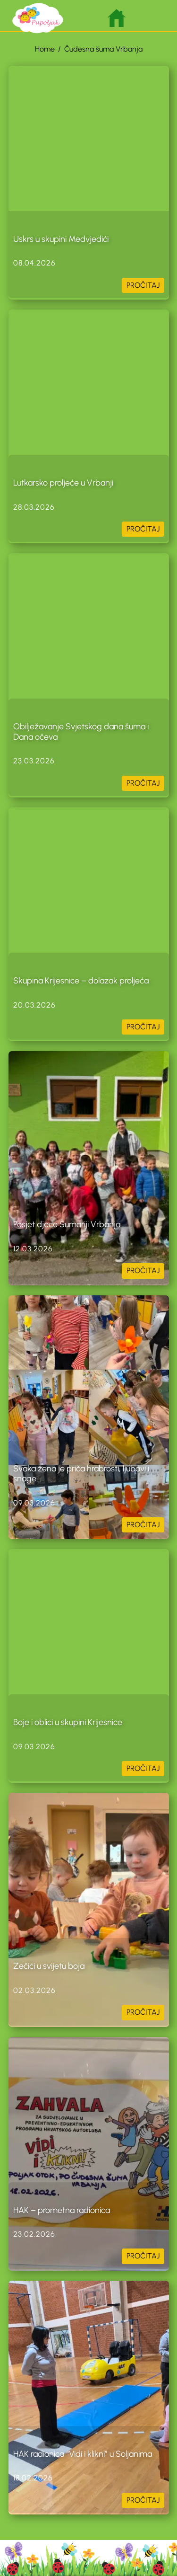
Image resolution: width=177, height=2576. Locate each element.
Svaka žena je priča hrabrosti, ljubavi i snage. (81, 1473)
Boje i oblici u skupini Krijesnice (67, 1722)
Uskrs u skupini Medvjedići (61, 239)
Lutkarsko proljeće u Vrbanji (63, 483)
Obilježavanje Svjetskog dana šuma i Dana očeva (81, 731)
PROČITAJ (143, 285)
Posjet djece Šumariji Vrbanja (66, 1224)
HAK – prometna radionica (61, 2210)
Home (45, 48)
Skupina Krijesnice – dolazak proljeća (81, 980)
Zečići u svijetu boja (48, 1966)
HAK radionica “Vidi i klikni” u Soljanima (82, 2454)
